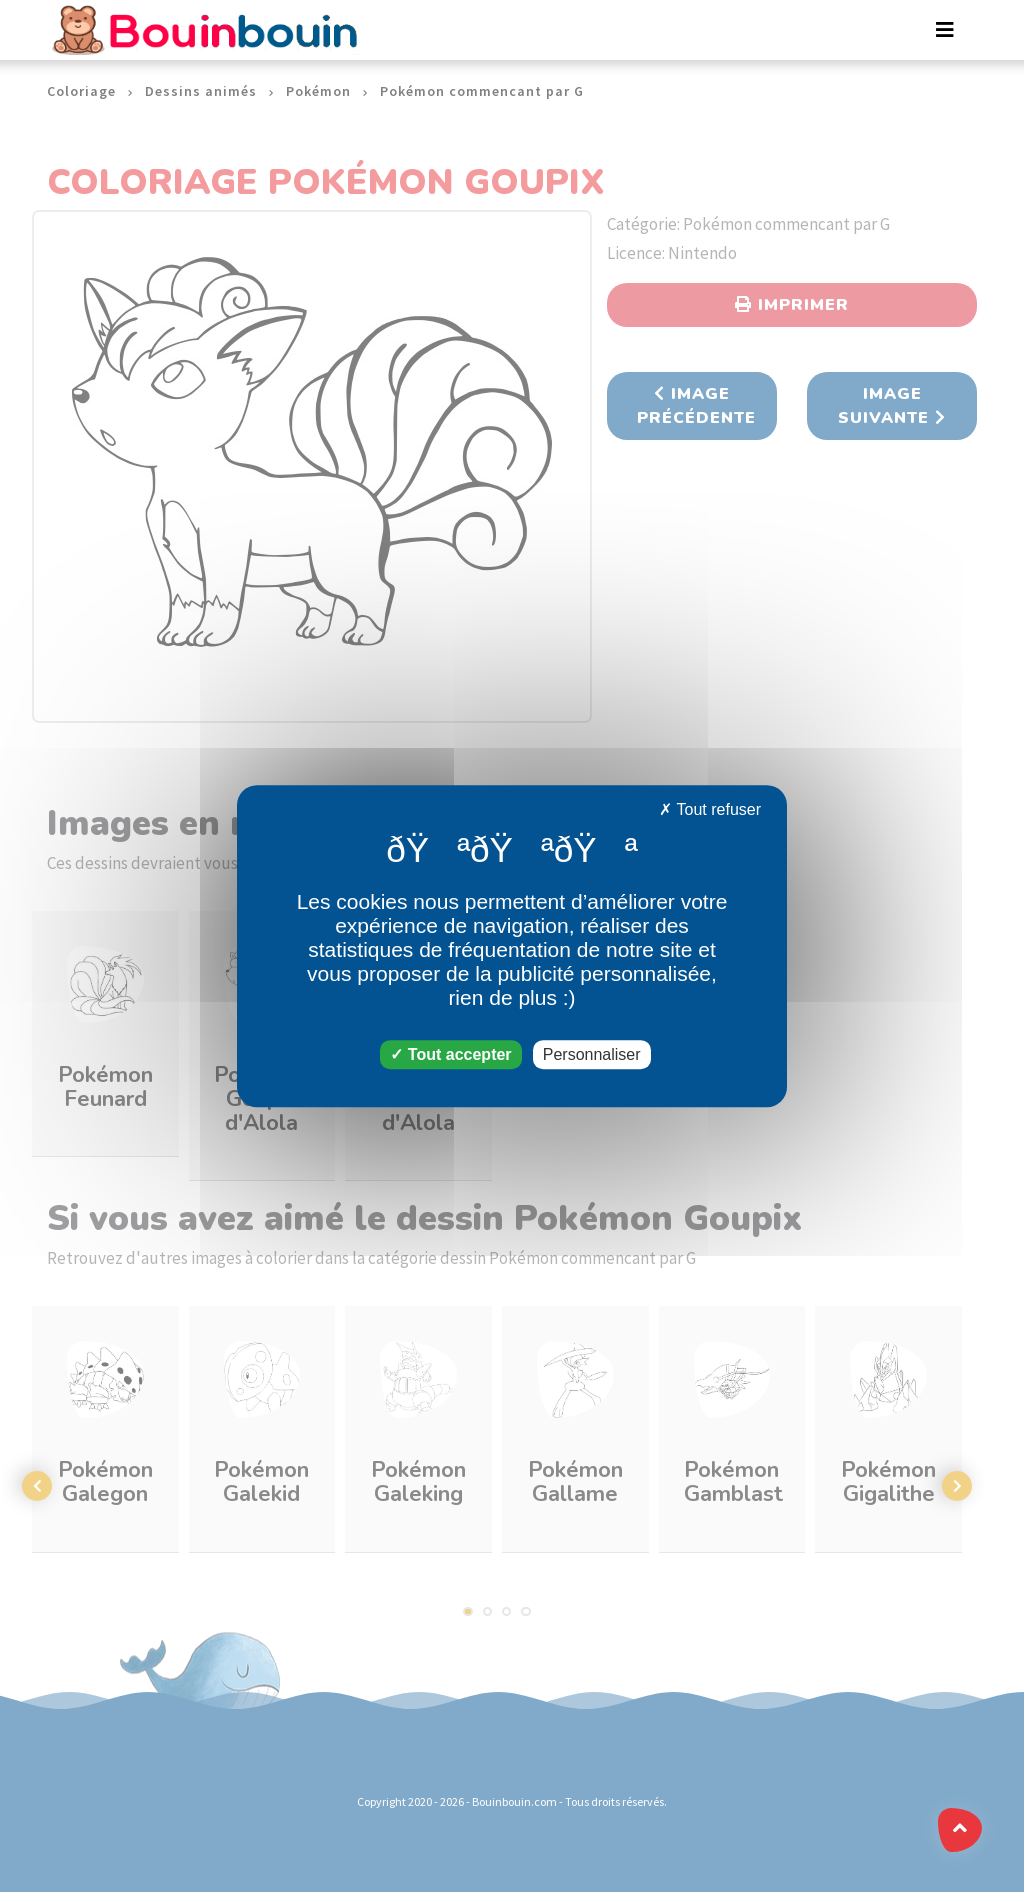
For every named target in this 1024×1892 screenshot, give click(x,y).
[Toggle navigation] (945, 30)
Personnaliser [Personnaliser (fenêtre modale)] (592, 1054)
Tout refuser (710, 809)
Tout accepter (450, 1054)
